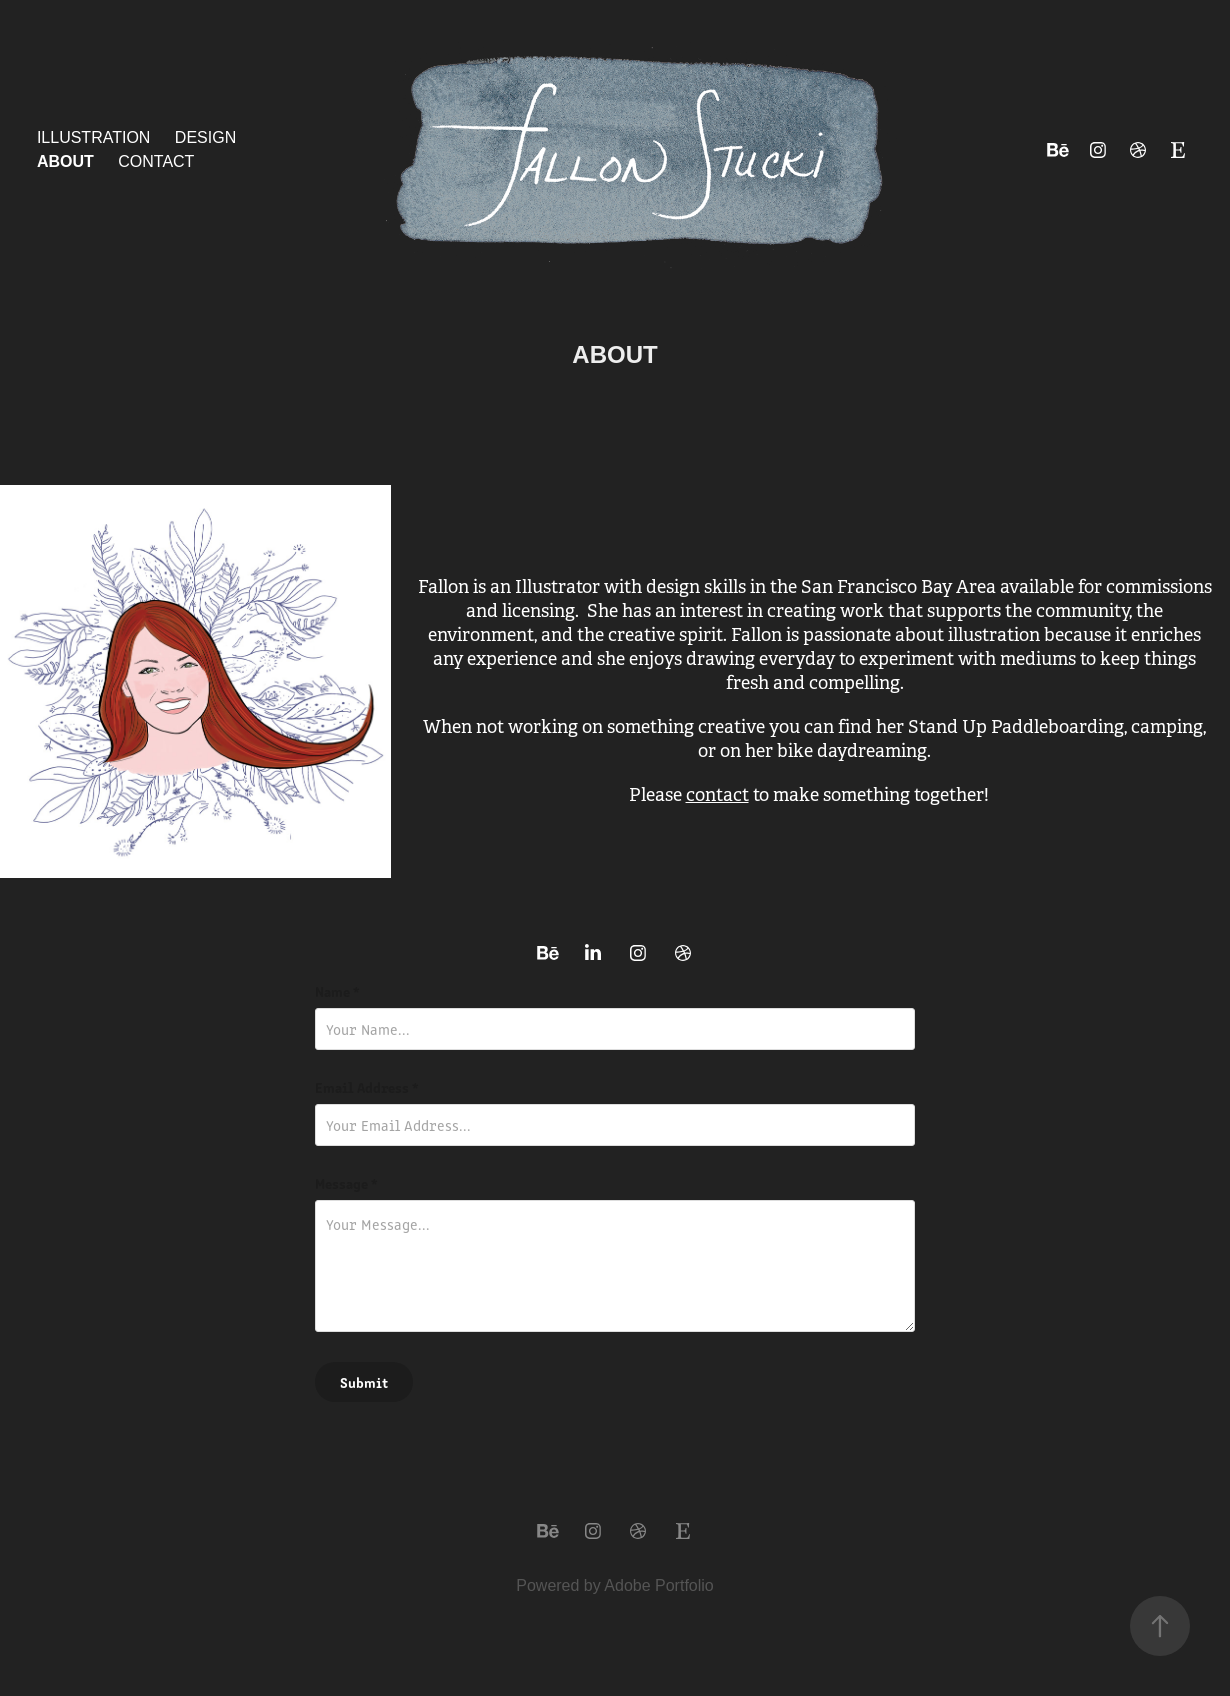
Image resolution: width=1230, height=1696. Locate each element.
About (65, 161)
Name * (337, 991)
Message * (346, 1183)
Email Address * (367, 1087)
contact (717, 795)
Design (205, 137)
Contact (156, 161)
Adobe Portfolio (658, 1585)
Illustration (94, 137)
